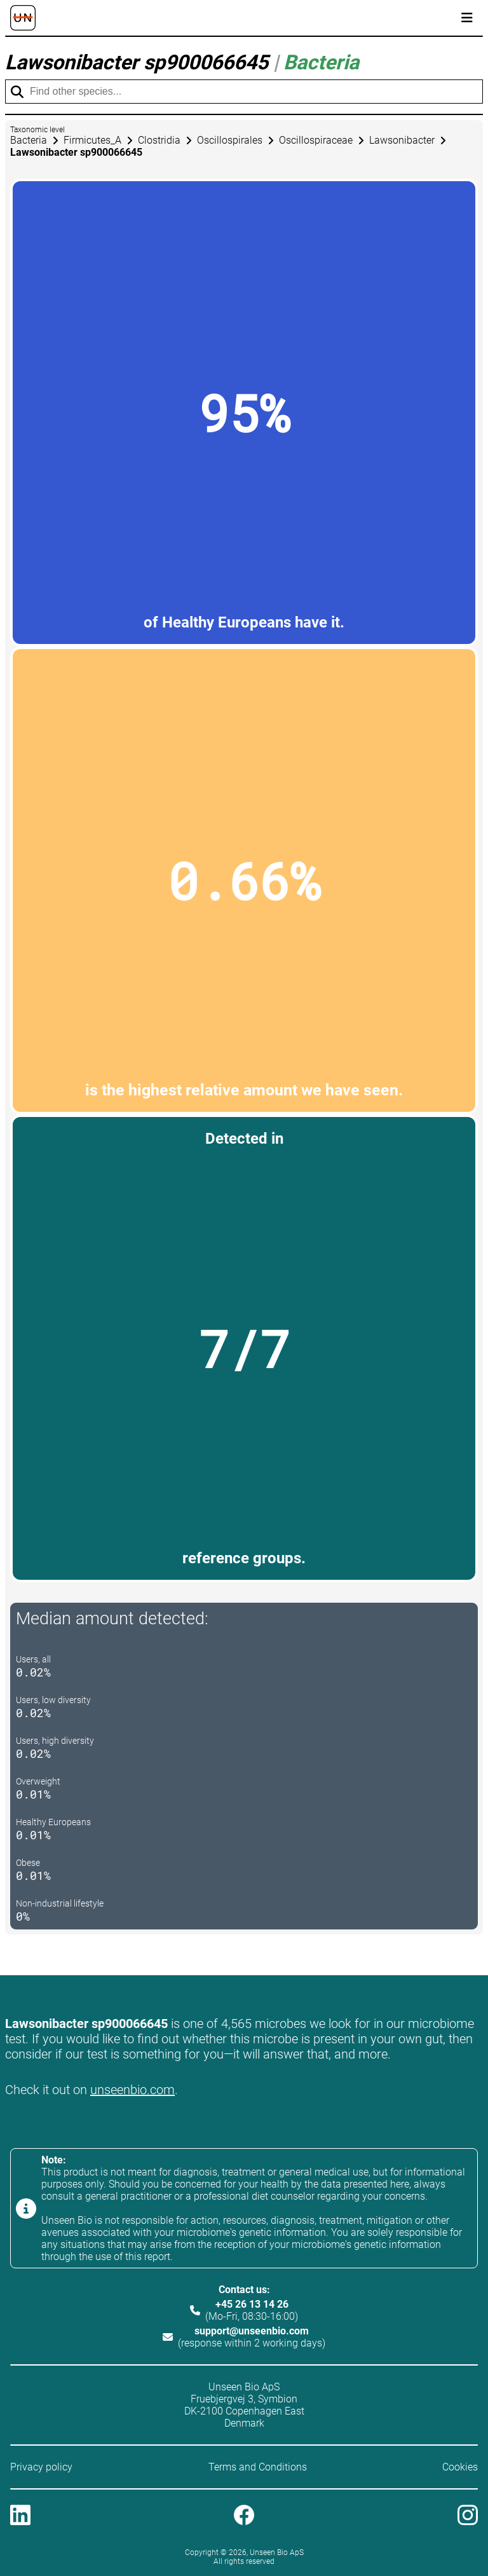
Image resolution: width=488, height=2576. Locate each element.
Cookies (460, 2467)
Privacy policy (41, 2467)
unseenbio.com (132, 2089)
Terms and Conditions (257, 2467)
